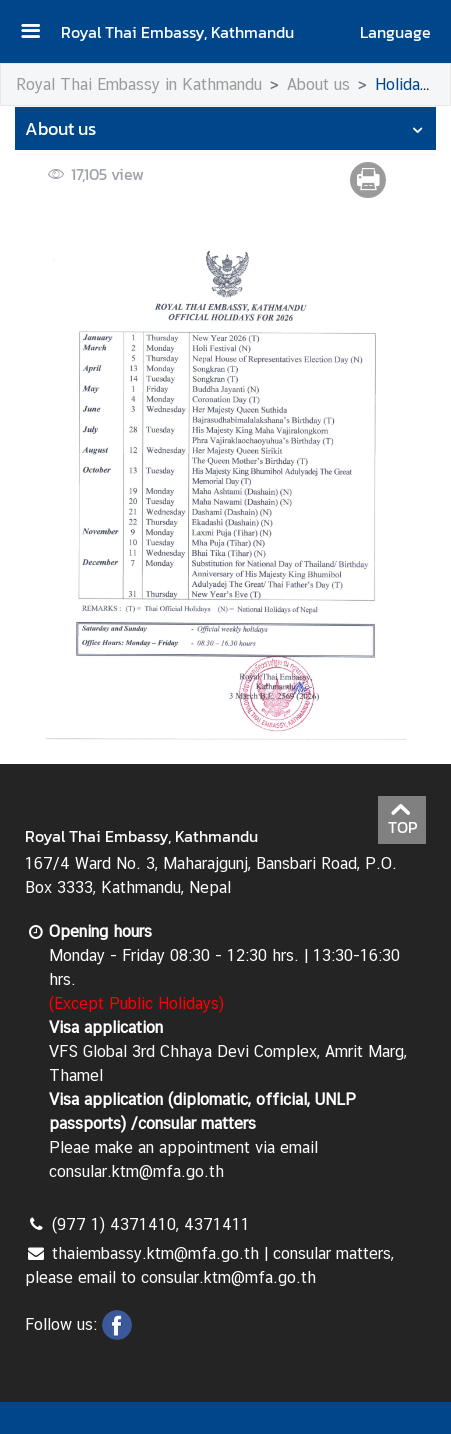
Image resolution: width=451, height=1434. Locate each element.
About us (318, 84)
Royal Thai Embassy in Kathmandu (139, 84)
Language (395, 32)
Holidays (405, 84)
